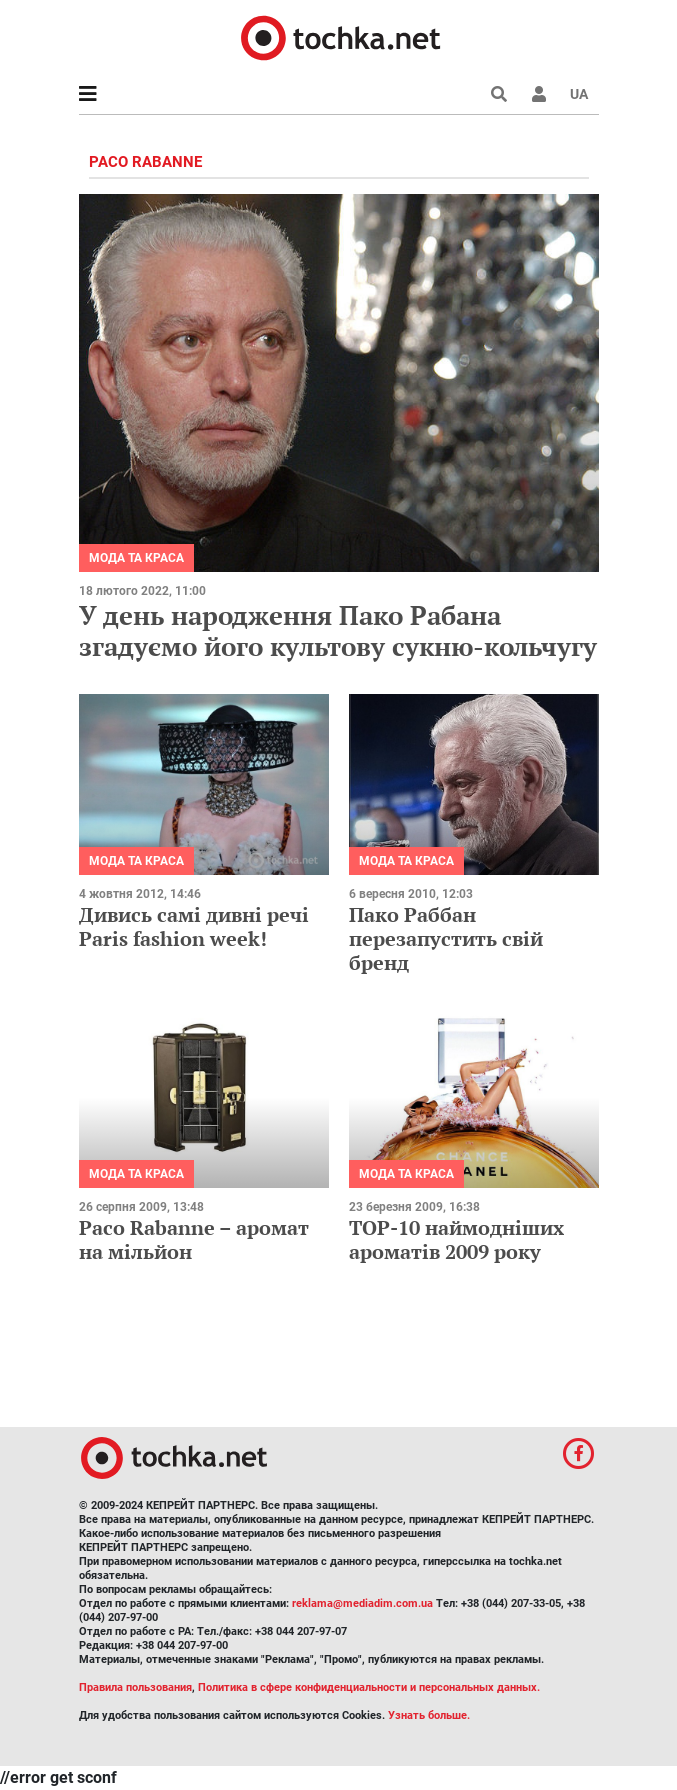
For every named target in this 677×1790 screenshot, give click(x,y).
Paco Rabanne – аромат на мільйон (194, 1239)
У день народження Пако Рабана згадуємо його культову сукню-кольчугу (338, 630)
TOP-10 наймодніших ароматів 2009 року (456, 1239)
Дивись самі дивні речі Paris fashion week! (194, 926)
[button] (539, 94)
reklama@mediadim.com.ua (362, 1603)
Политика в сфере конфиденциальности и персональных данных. (369, 1687)
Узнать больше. (429, 1715)
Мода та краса (136, 558)
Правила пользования (135, 1687)
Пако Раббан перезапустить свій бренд (446, 938)
